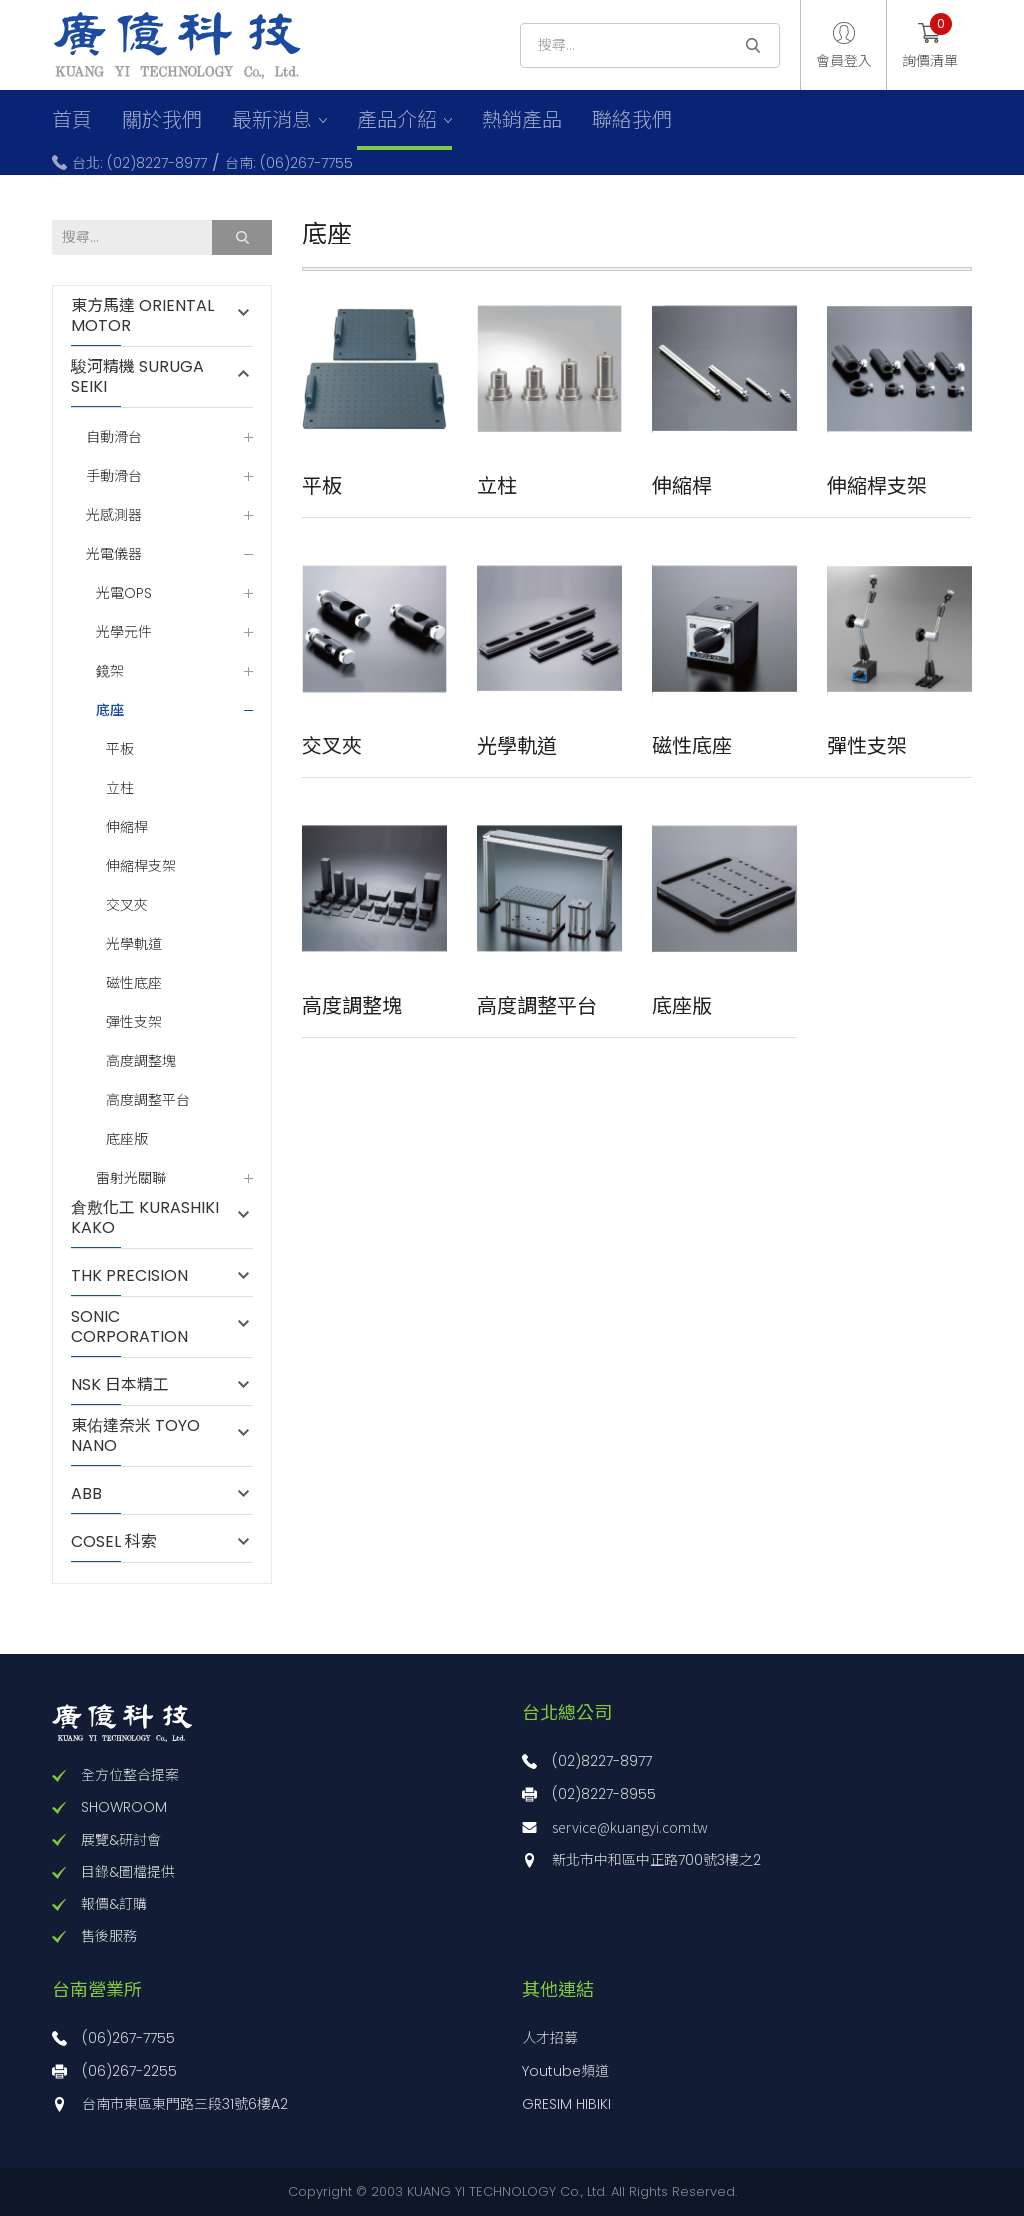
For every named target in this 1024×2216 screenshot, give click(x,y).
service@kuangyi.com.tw (630, 1827)
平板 (120, 749)
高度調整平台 (148, 1100)
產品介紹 (397, 120)
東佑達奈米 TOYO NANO (135, 1436)
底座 (110, 709)
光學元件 (124, 632)
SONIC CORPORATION (129, 1327)
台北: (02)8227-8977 (139, 163)
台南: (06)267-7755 (289, 163)
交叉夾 (127, 905)
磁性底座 (134, 983)
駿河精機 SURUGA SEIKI (137, 377)
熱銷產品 (522, 120)
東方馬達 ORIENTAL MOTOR (142, 316)
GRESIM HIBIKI (566, 2104)
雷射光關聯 (131, 1178)
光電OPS (124, 593)
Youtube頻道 (565, 2071)
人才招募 (550, 2038)
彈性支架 (134, 1022)
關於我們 (162, 120)
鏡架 (110, 671)
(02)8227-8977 (602, 1761)
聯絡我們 (632, 120)
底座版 (127, 1139)
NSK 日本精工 (120, 1385)
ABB (96, 1494)
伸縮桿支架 (141, 866)
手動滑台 (114, 476)
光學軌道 (134, 944)
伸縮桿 (127, 827)
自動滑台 (114, 437)
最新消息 (272, 120)
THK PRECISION (139, 1276)
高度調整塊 (141, 1061)
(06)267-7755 (128, 2038)
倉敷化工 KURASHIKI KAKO (145, 1218)
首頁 (72, 120)
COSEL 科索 (114, 1542)
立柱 (120, 788)
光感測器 (114, 515)
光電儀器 (114, 554)
